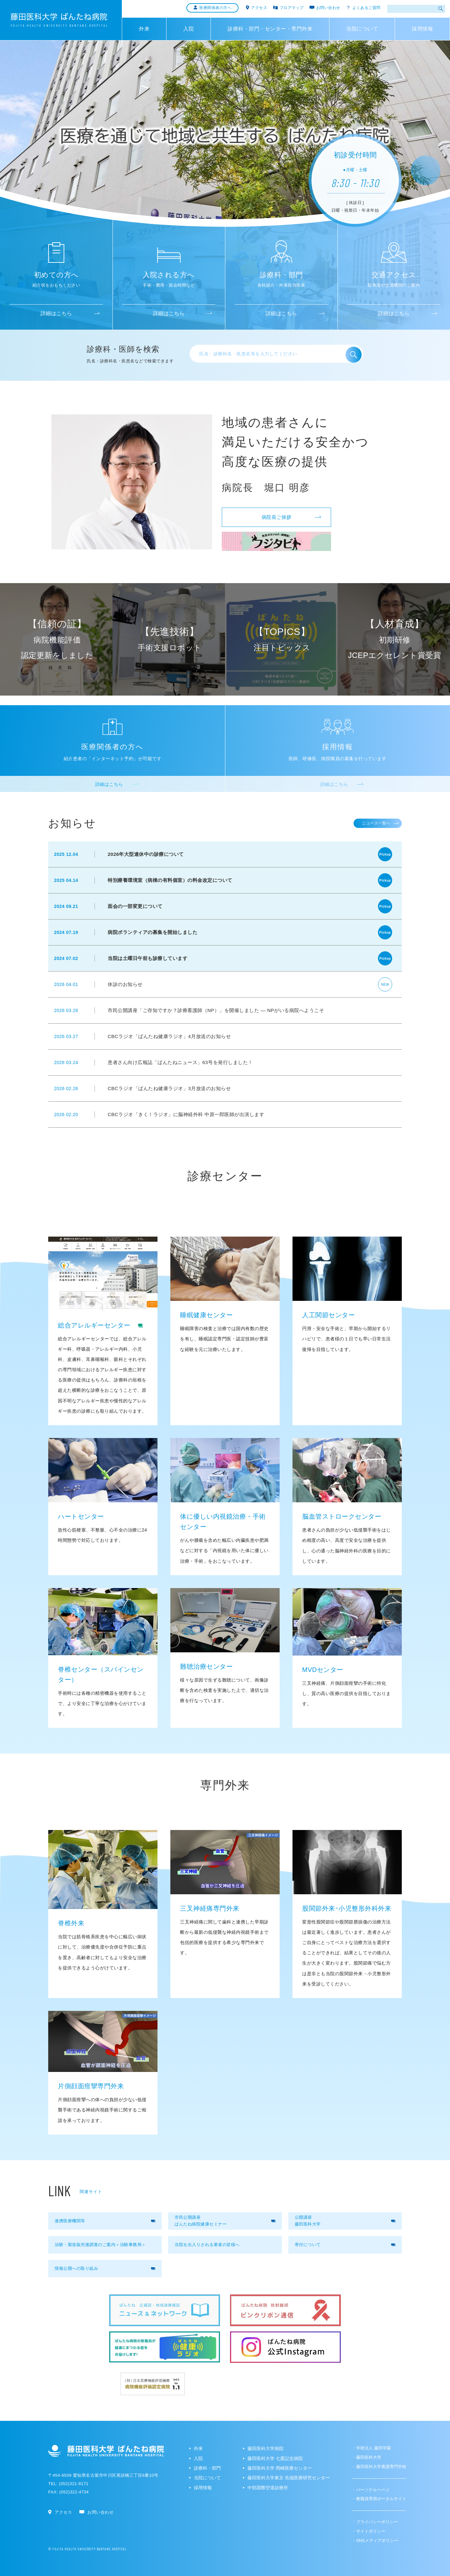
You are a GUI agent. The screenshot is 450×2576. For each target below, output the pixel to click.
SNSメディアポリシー (377, 2540)
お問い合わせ (328, 7)
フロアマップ (292, 7)
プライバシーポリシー (377, 2521)
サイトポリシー (370, 2531)
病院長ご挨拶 (291, 517)
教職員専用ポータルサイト (381, 2498)
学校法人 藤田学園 (373, 2448)
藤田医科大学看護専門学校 (381, 2466)
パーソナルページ (373, 2489)
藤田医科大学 (368, 2457)
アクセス (259, 7)
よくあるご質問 (366, 7)
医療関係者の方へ (215, 7)
